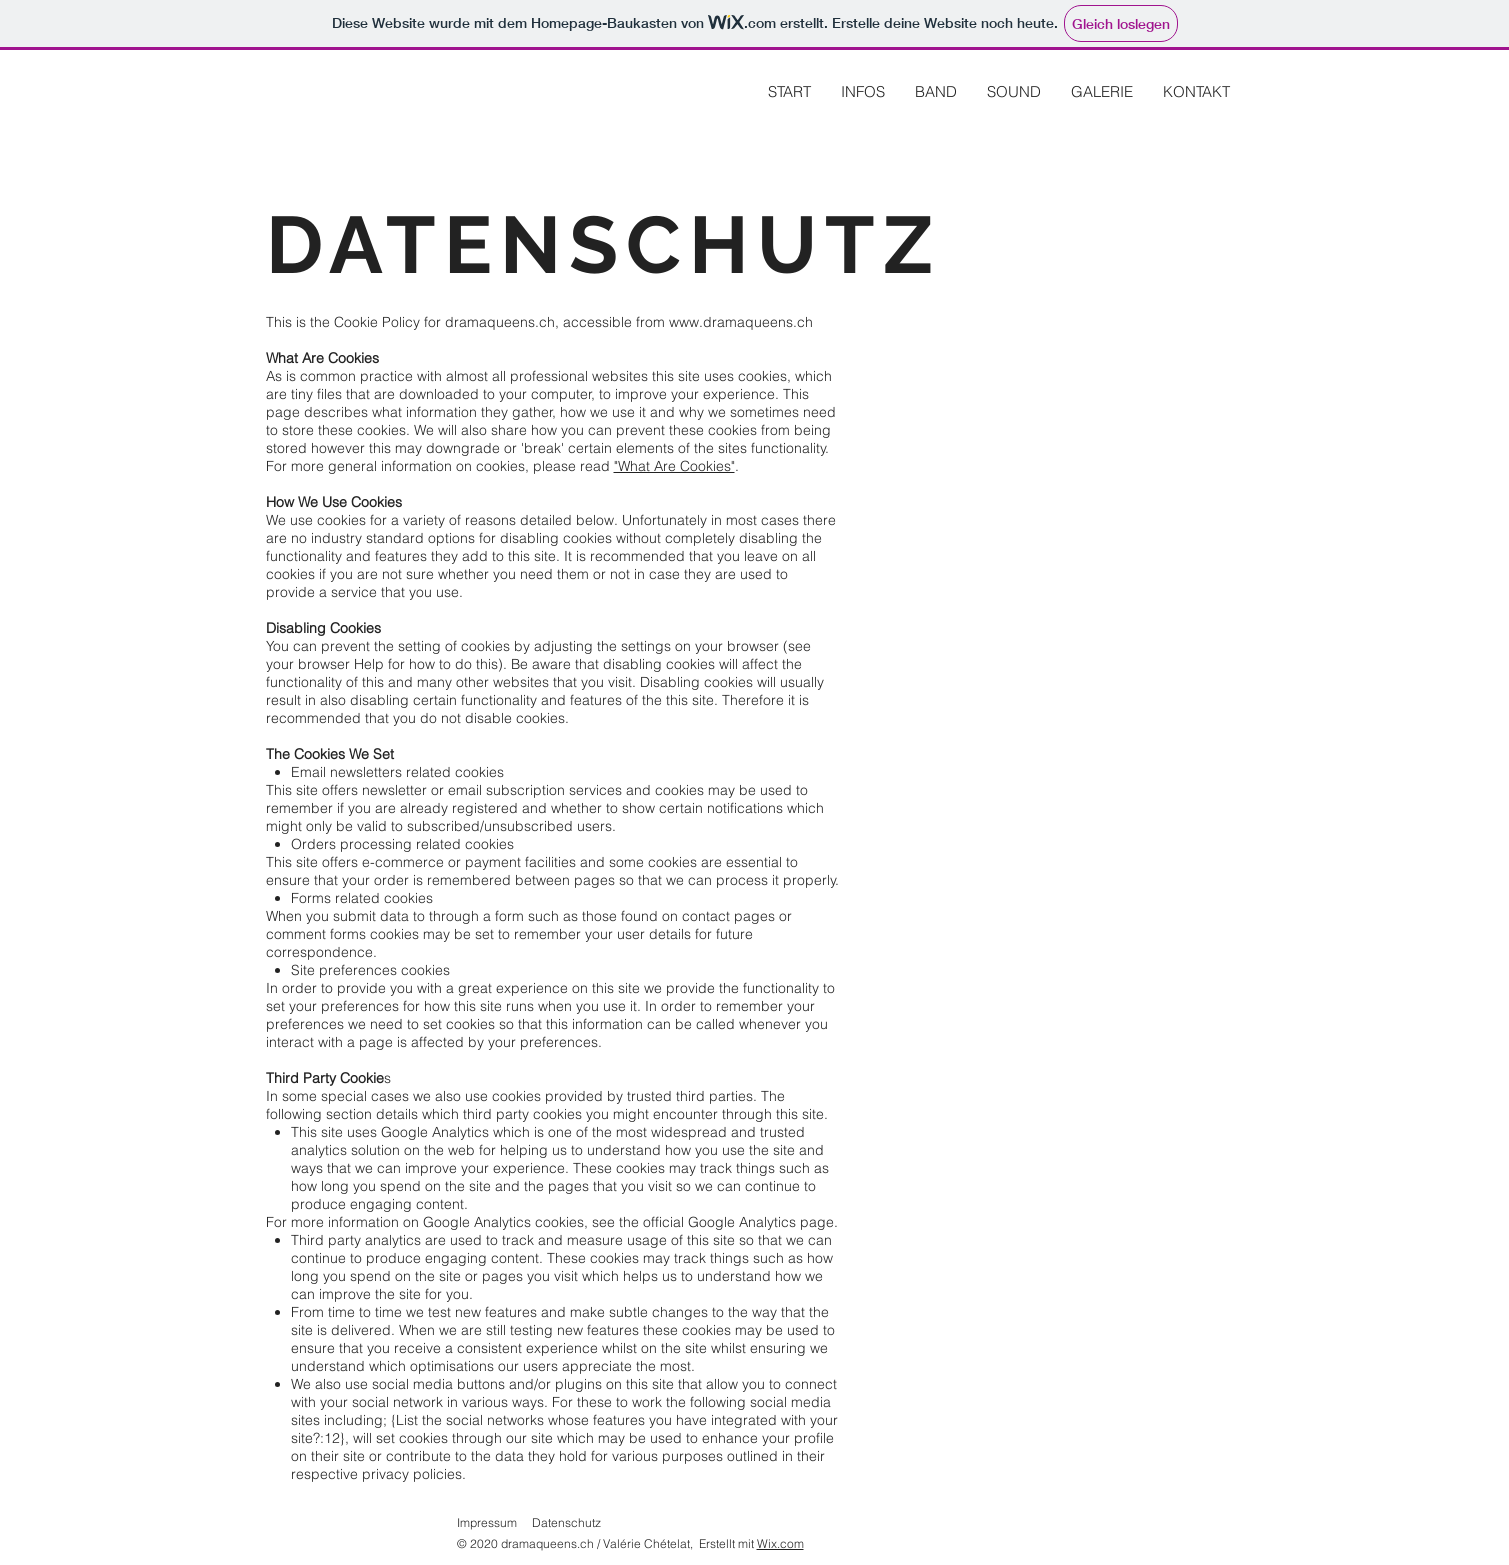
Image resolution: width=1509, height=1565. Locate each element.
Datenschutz (566, 1522)
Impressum (487, 1522)
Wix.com (780, 1543)
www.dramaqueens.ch (741, 322)
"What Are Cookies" (674, 466)
